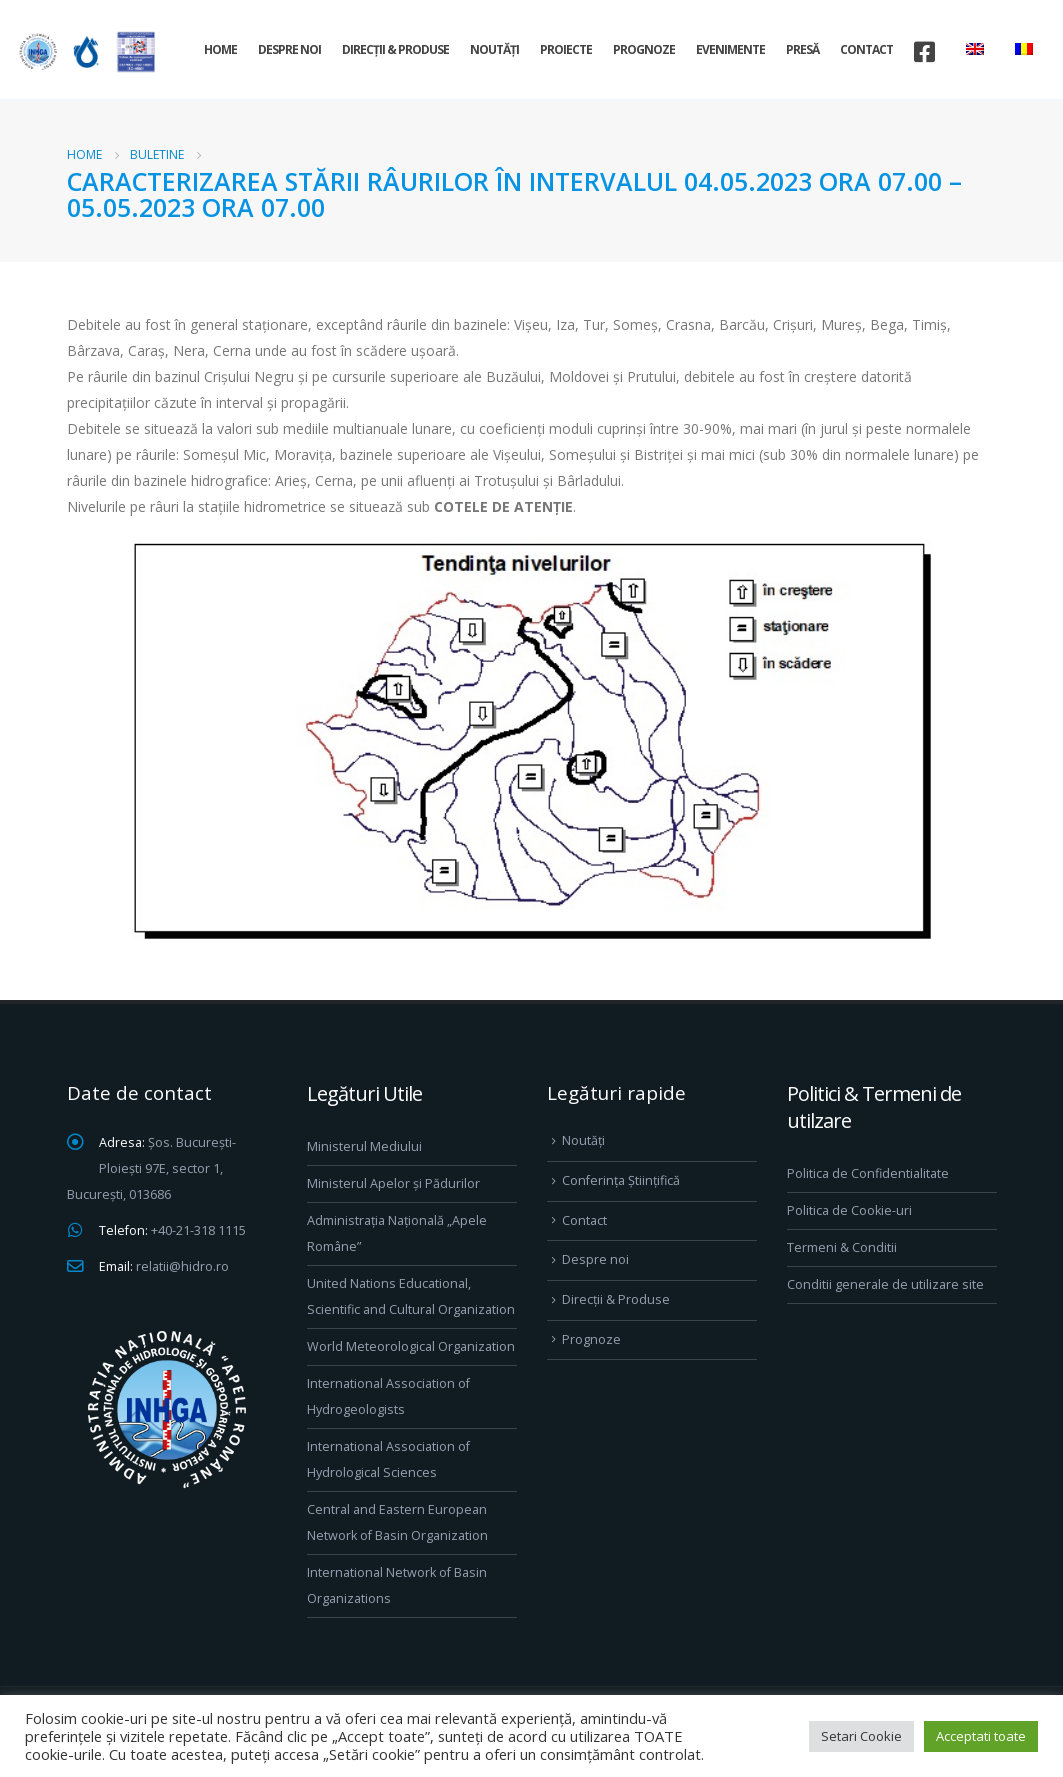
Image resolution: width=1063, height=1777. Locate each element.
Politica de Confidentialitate (868, 1173)
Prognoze (644, 49)
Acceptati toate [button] (981, 1736)
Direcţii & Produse (395, 49)
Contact (866, 49)
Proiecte (566, 49)
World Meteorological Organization (411, 1346)
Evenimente (730, 49)
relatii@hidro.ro (182, 1266)
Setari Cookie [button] (861, 1736)
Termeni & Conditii (842, 1247)
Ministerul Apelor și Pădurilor (393, 1183)
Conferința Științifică (621, 1180)
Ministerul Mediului (364, 1146)
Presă (802, 49)
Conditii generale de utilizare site (885, 1284)
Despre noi (289, 49)
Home (220, 49)
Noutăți (494, 49)
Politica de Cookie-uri (849, 1210)
